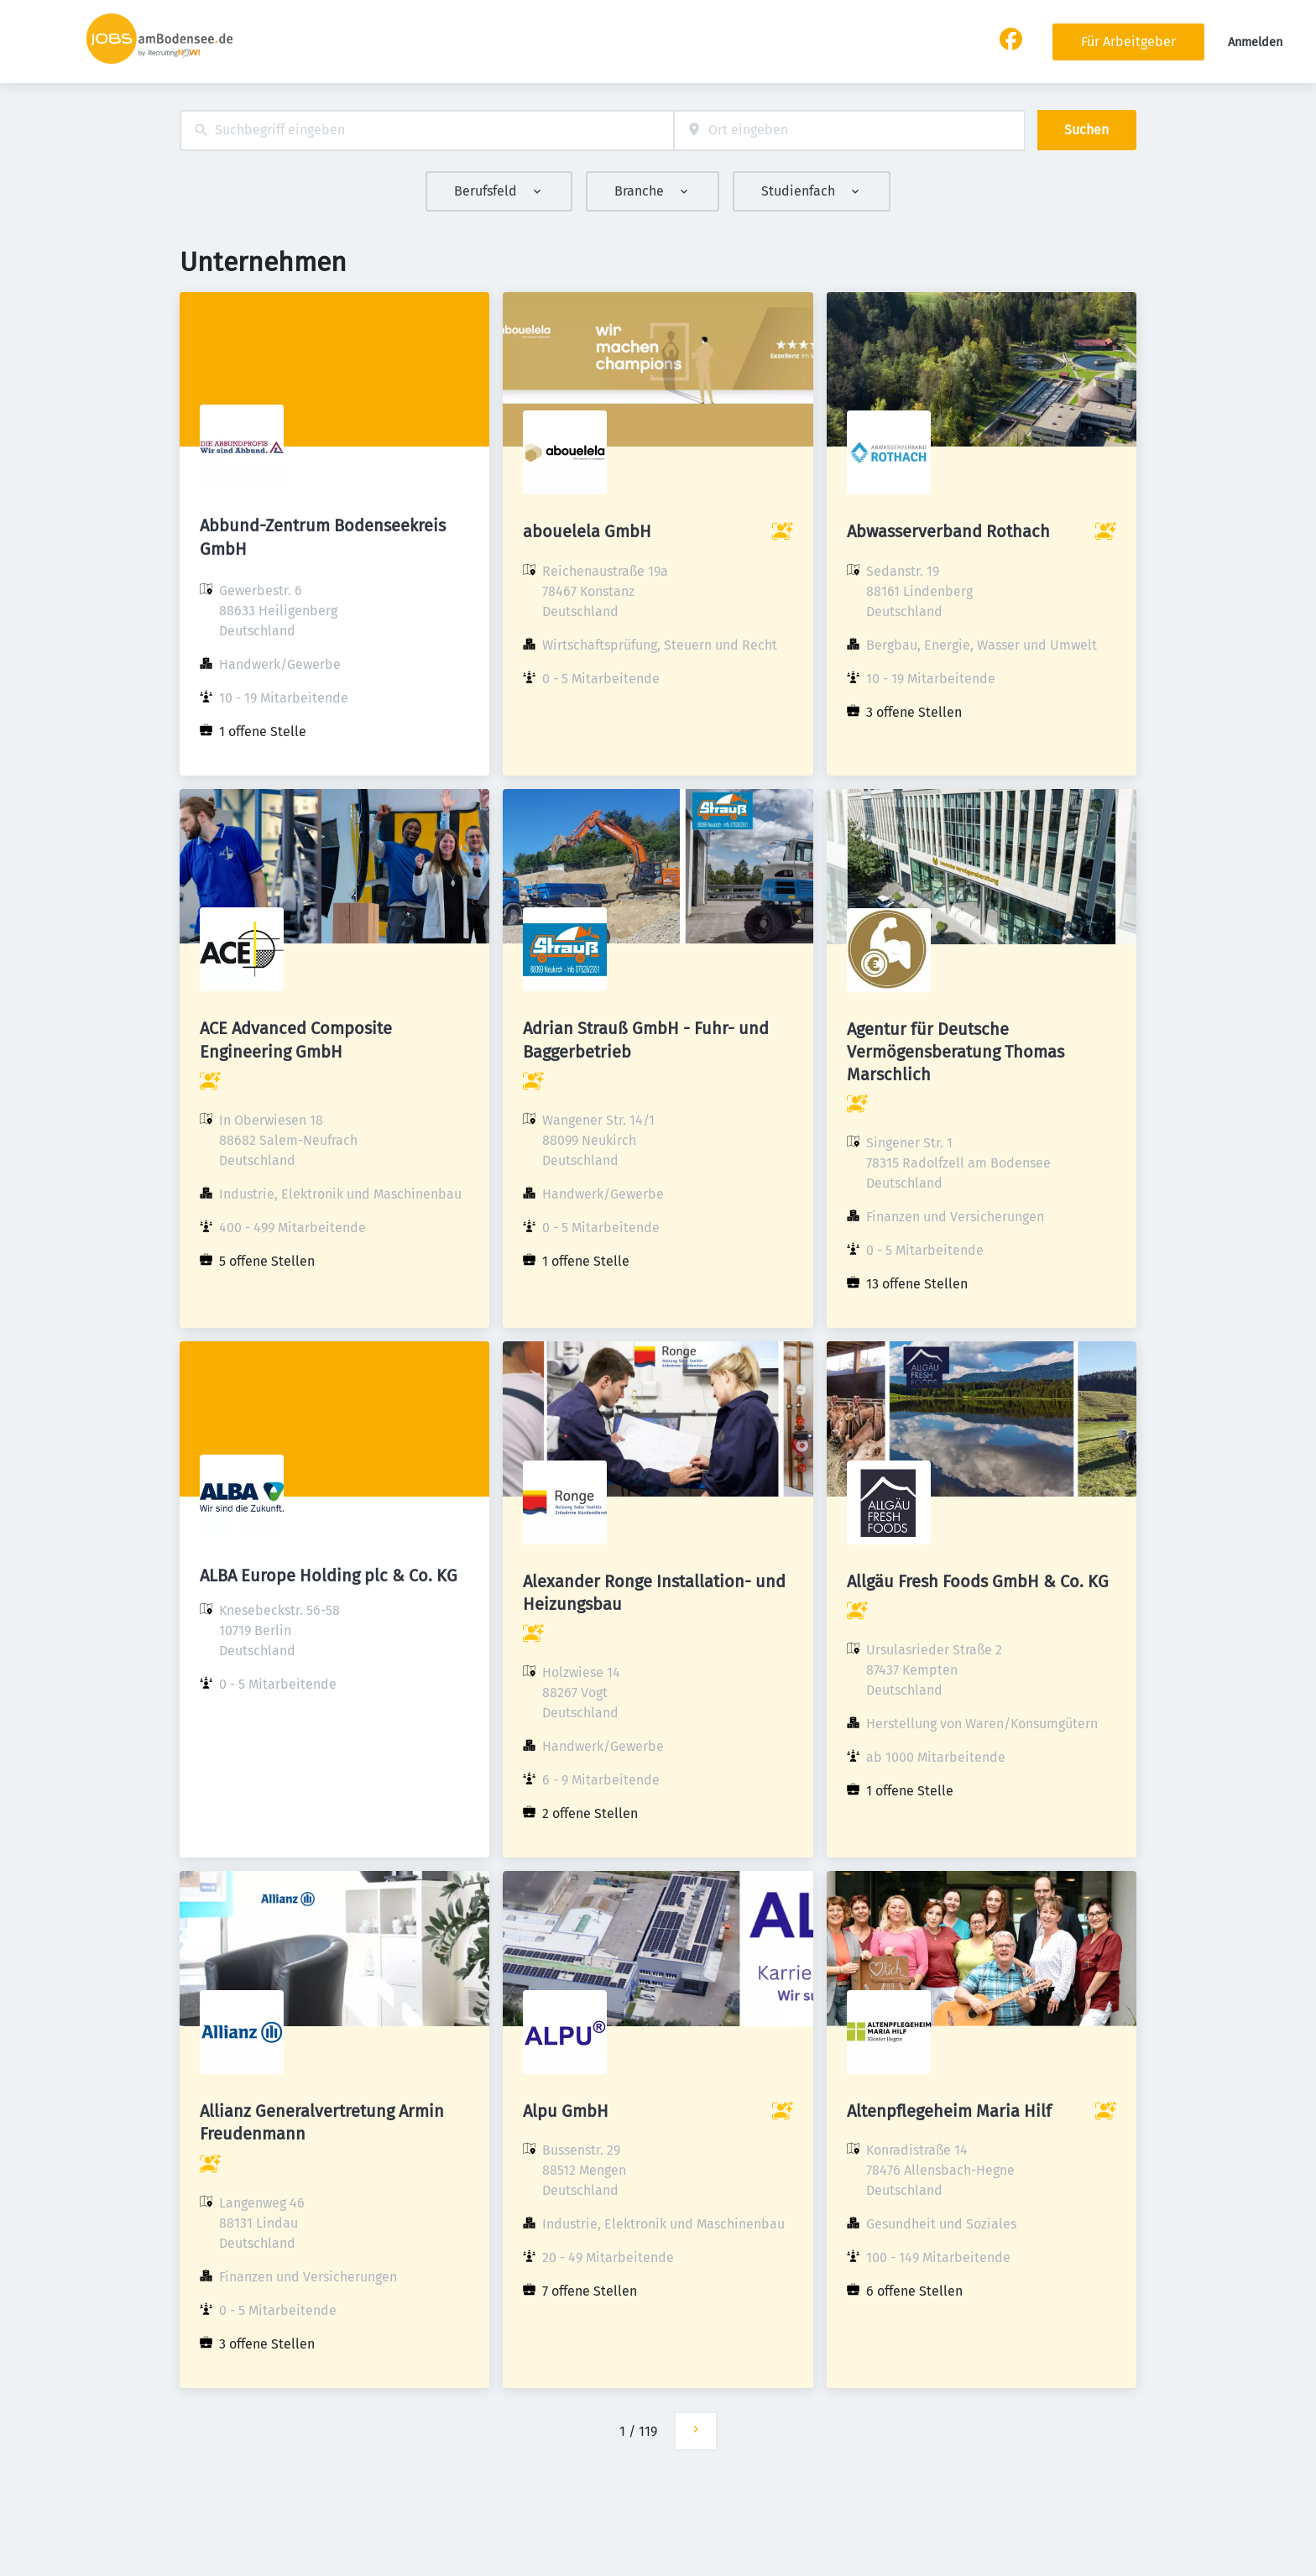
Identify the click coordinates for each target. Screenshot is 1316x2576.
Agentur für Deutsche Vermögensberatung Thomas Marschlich (955, 1051)
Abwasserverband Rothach (948, 531)
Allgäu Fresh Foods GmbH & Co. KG (978, 1581)
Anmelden (1255, 42)
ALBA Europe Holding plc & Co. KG (328, 1575)
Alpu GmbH (565, 2111)
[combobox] (427, 130)
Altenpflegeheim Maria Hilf (949, 2111)
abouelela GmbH (587, 531)
